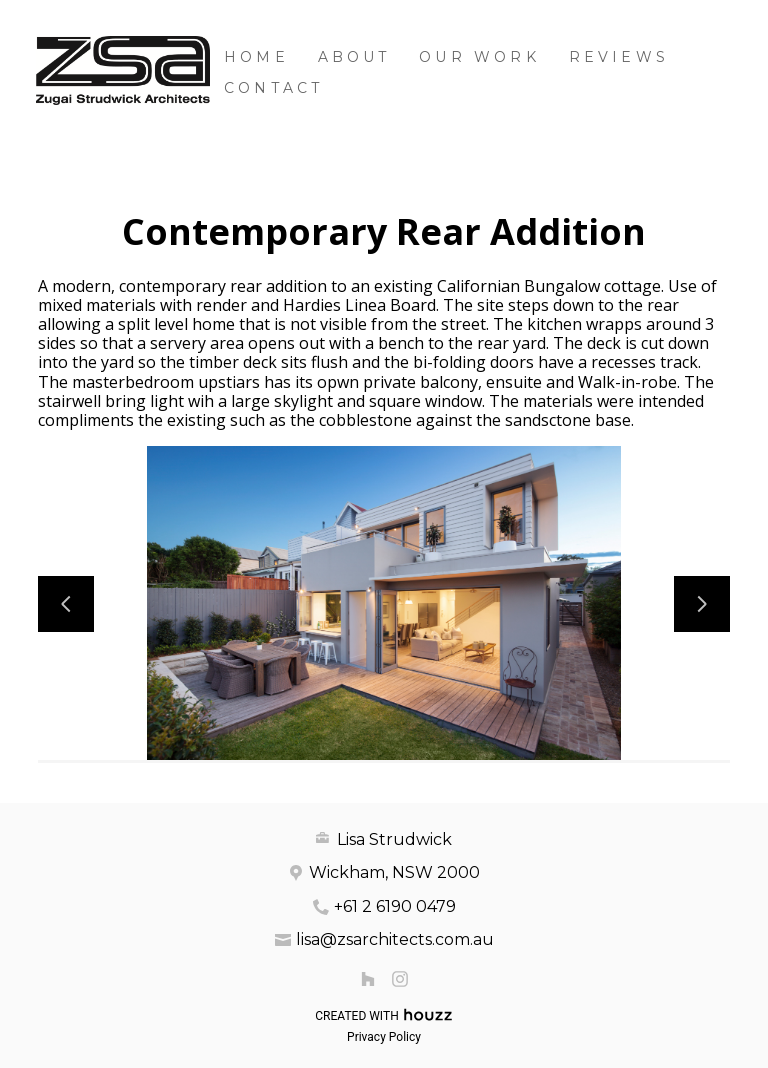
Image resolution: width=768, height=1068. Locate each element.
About (354, 57)
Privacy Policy (384, 1037)
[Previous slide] (66, 604)
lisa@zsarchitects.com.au (395, 939)
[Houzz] (368, 979)
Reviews (619, 57)
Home (256, 57)
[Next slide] (702, 604)
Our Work (479, 57)
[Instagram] (400, 979)
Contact (273, 88)
